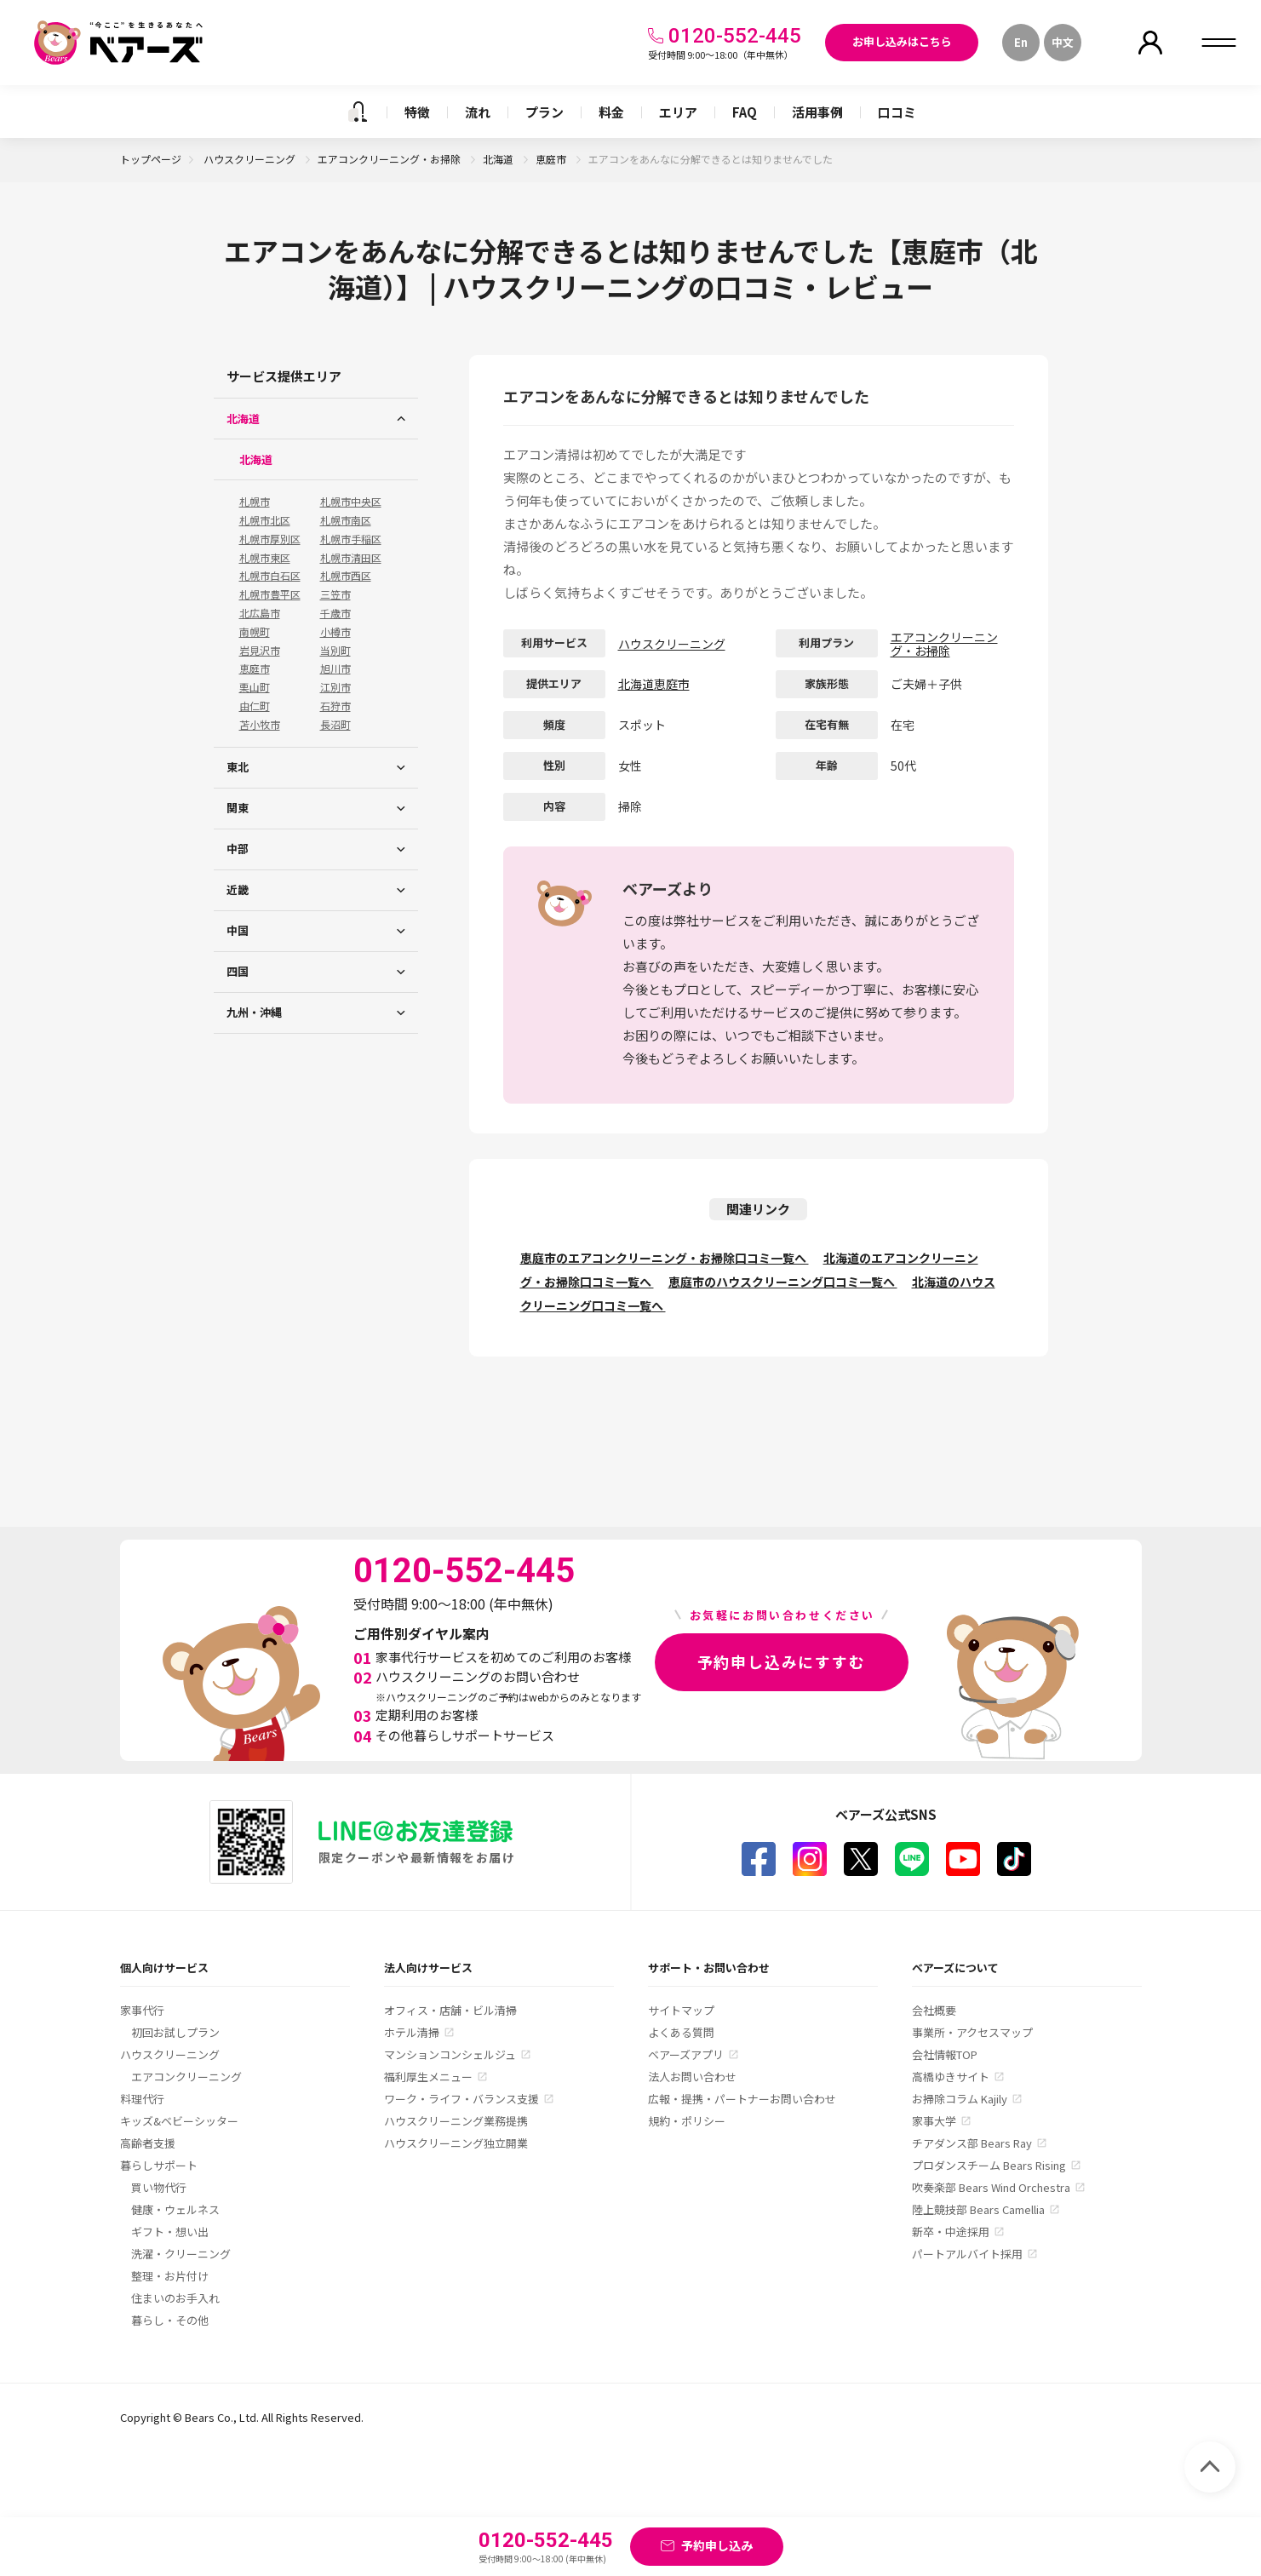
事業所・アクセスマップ (972, 2032)
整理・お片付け (170, 2276)
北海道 (499, 159)
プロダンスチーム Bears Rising (989, 2165)
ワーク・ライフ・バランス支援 (461, 2099)
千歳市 (335, 613)
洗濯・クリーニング (181, 2254)
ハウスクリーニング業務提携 (456, 2121)
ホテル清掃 (411, 2032)
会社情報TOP (944, 2054)
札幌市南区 (345, 520)
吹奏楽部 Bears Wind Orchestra (991, 2187)
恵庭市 (552, 159)
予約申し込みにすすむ (781, 1661)
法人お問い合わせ (692, 2076)
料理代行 (142, 2099)
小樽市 (335, 632)
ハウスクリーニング (250, 159)
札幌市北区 (264, 520)
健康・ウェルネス (175, 2209)
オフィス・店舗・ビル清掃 (450, 2010)
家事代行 (142, 2010)
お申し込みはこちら (902, 41)
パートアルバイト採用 (967, 2254)
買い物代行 (158, 2187)
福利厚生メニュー (428, 2076)
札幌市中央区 (350, 501)
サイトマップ (681, 2010)
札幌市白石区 (270, 575)
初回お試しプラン (175, 2032)
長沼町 (335, 724)
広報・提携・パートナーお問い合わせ (742, 2099)
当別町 (335, 650)
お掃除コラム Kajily (959, 2099)
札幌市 (254, 501)
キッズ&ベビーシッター (179, 2121)
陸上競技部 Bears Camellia (978, 2209)
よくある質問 (681, 2032)
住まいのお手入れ (175, 2298)
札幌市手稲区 (350, 539)
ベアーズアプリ (686, 2054)
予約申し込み (717, 2545)
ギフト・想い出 (170, 2231)
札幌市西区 (345, 575)
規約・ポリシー (686, 2121)
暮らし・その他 (170, 2320)
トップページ (150, 159)
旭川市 (335, 668)
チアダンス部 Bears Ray (972, 2143)
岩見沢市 (259, 650)
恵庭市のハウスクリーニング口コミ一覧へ (782, 1281)
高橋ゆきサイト (950, 2076)
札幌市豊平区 (270, 594)
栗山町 (254, 687)
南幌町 (254, 632)
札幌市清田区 (350, 558)
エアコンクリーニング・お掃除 (390, 159)
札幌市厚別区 (270, 539)
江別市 (335, 687)
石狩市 (335, 706)
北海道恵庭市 (654, 683)
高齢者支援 (147, 2143)
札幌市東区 (264, 558)
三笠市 (335, 594)
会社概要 (934, 2010)
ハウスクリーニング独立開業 (456, 2143)
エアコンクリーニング (186, 2076)
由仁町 (254, 706)
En (1021, 42)
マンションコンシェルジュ (450, 2054)
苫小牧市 (259, 724)
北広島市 (259, 613)
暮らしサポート (159, 2165)
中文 (1063, 42)
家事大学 (934, 2121)
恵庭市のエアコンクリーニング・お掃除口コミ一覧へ (664, 1257)
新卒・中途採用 (950, 2231)
